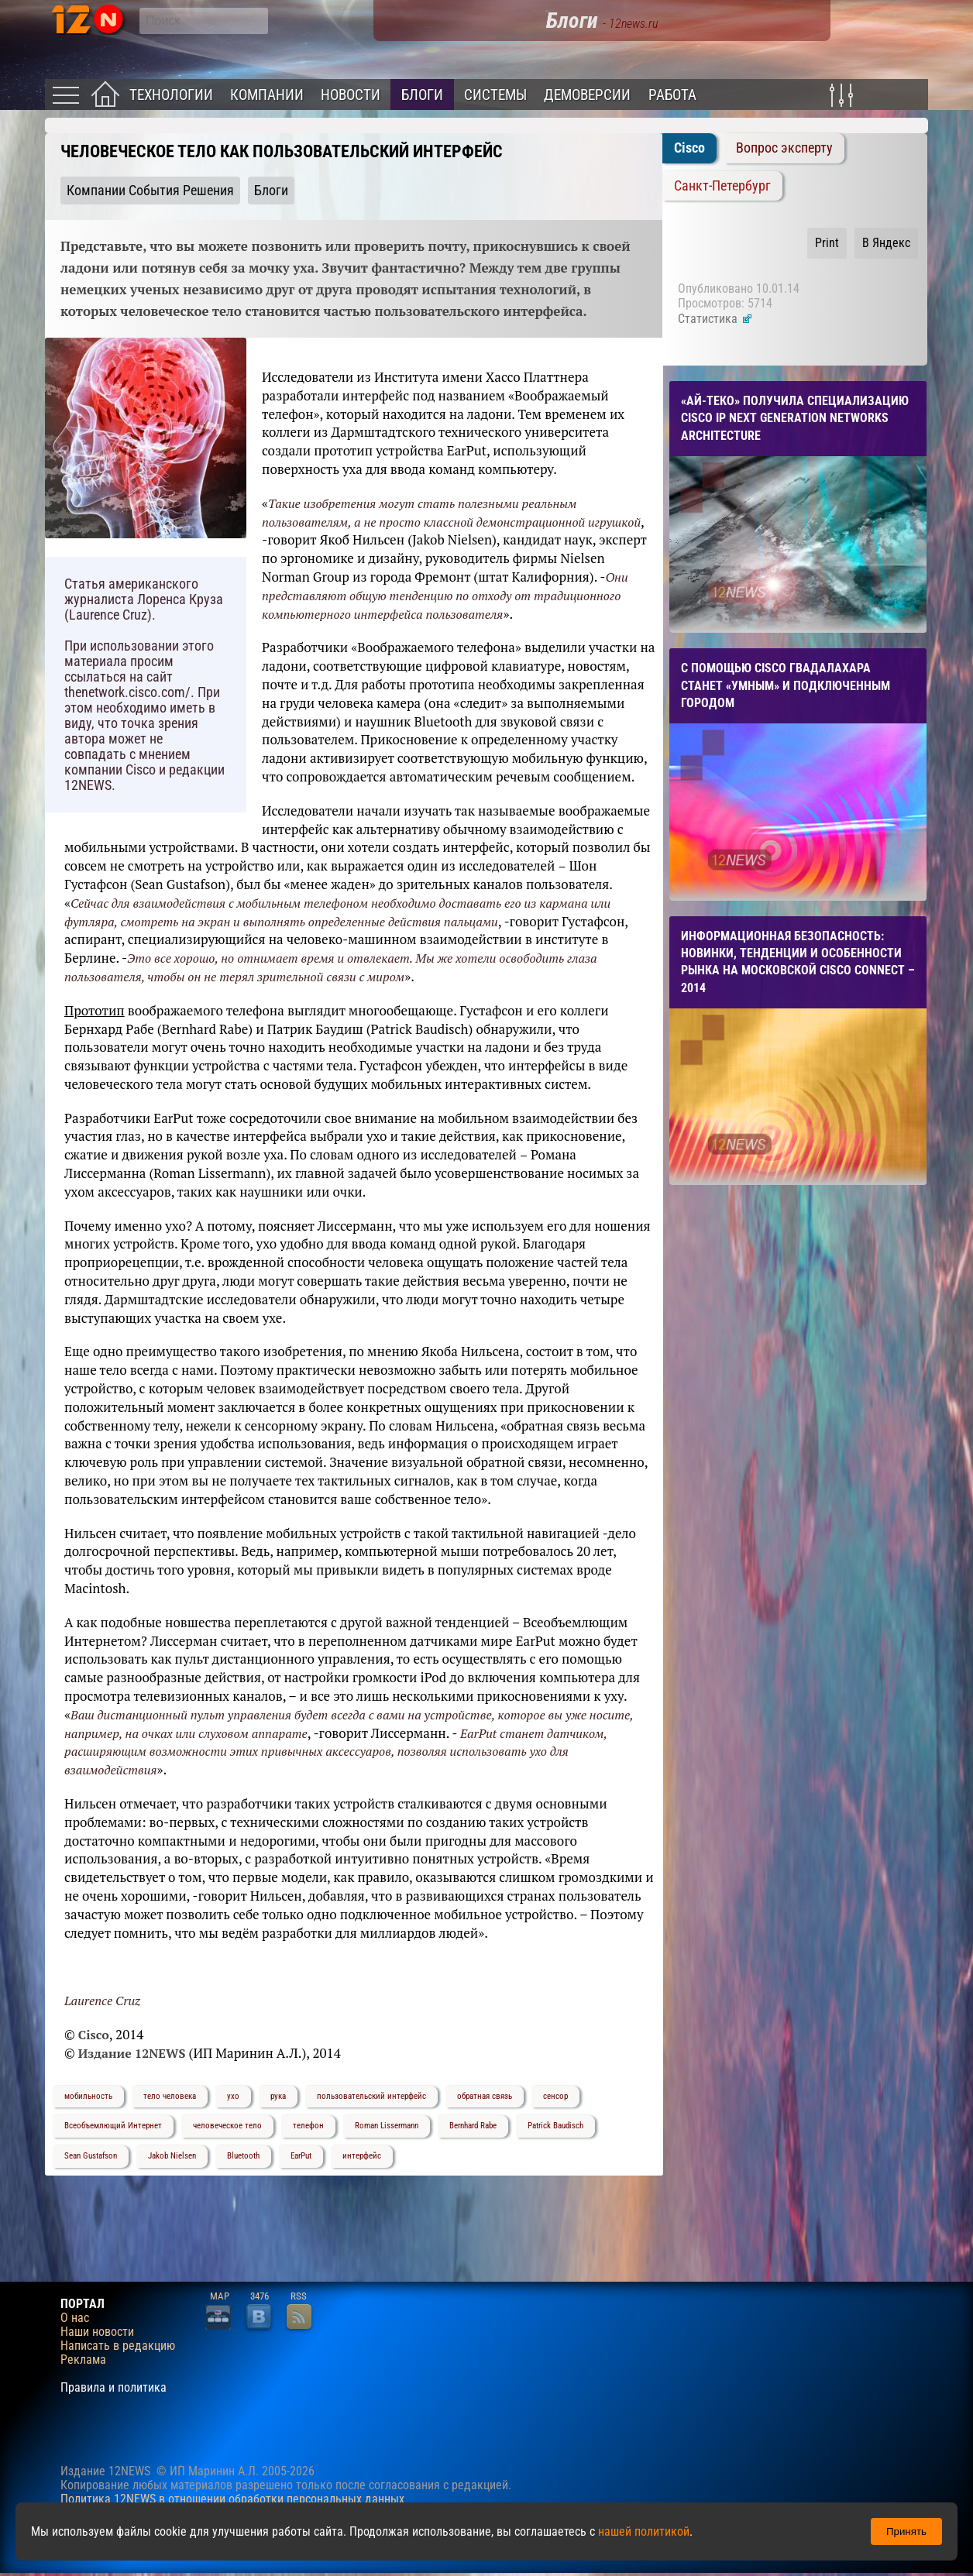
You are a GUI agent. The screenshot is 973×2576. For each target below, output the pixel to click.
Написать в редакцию (117, 2346)
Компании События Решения (150, 190)
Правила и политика (113, 2388)
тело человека (169, 2096)
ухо (233, 2096)
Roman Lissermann (386, 2126)
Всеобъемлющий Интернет (113, 2126)
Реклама (83, 2360)
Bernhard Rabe (473, 2126)
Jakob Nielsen (172, 2156)
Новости (350, 95)
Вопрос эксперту (784, 148)
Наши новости (97, 2332)
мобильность (88, 2096)
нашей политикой (643, 2531)
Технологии (171, 95)
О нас (74, 2318)
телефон (308, 2126)
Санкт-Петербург (722, 186)
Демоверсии (587, 95)
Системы (495, 95)
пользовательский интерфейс (371, 2096)
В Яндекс (886, 242)
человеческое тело (227, 2126)
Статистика (715, 318)
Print (827, 242)
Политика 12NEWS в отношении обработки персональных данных (232, 2499)
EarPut (301, 2156)
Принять (906, 2531)
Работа (672, 95)
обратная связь (484, 2096)
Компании (267, 95)
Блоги (422, 95)
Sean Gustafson (90, 2156)
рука (278, 2096)
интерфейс (361, 2156)
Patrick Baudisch (555, 2126)
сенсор (555, 2096)
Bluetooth (243, 2156)
